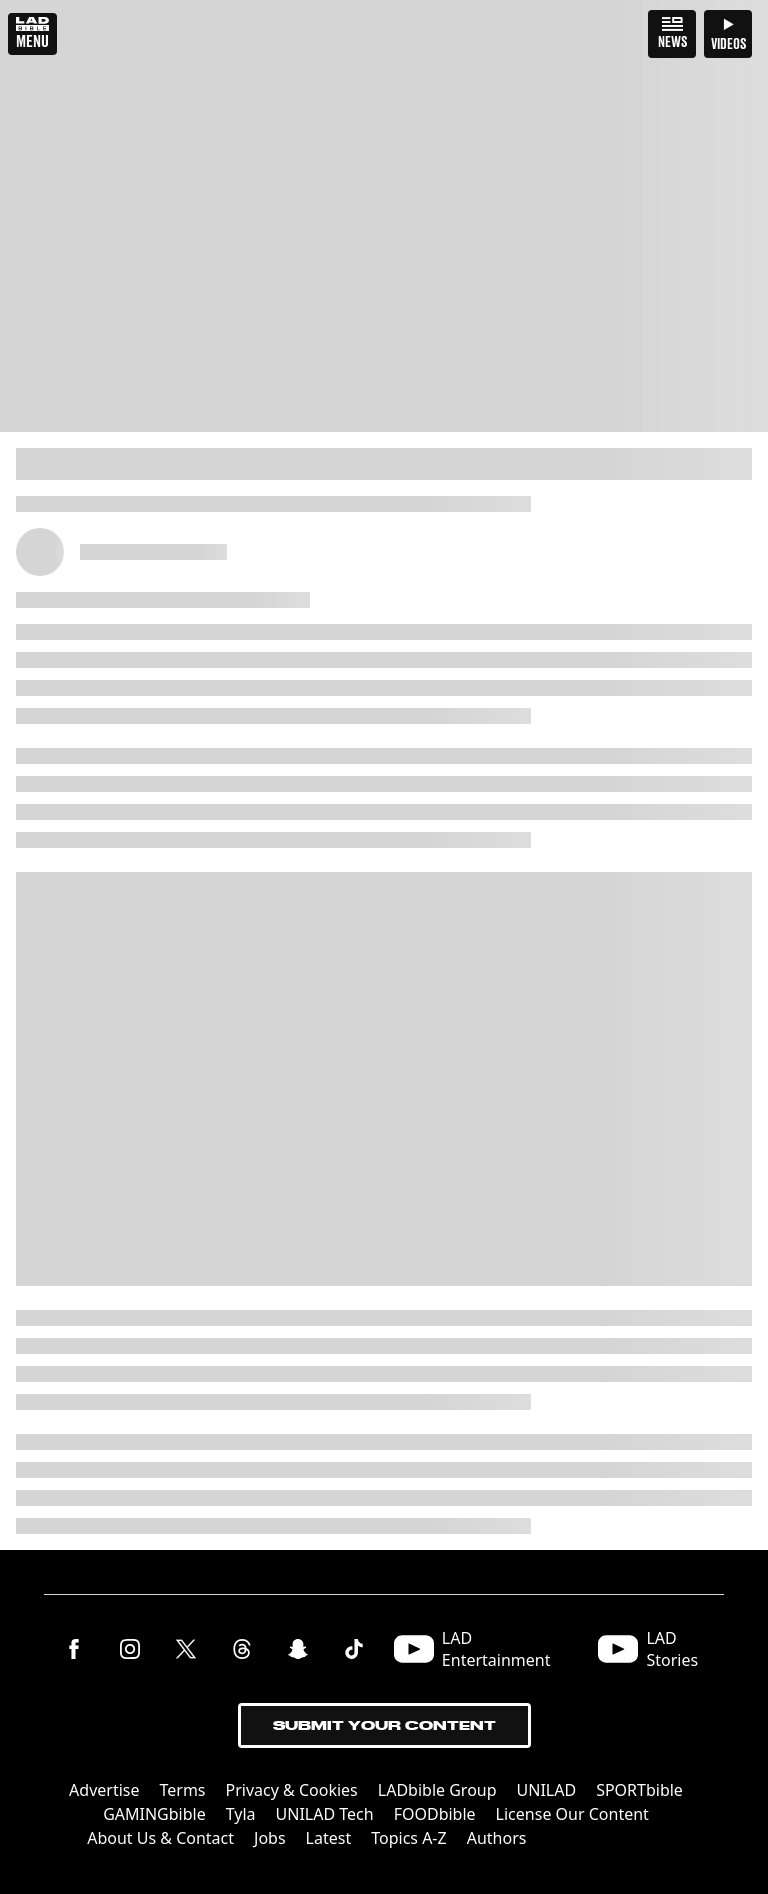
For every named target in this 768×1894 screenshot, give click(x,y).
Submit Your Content (384, 1725)
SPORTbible (639, 1790)
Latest (329, 1838)
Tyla (241, 1814)
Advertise (104, 1790)
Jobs (270, 1838)
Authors (497, 1838)
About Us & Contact (160, 1838)
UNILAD (547, 1790)
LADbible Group (437, 1790)
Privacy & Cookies (292, 1790)
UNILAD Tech (325, 1814)
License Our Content (572, 1814)
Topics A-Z (408, 1838)
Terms (183, 1790)
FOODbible (435, 1814)
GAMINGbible (154, 1814)
